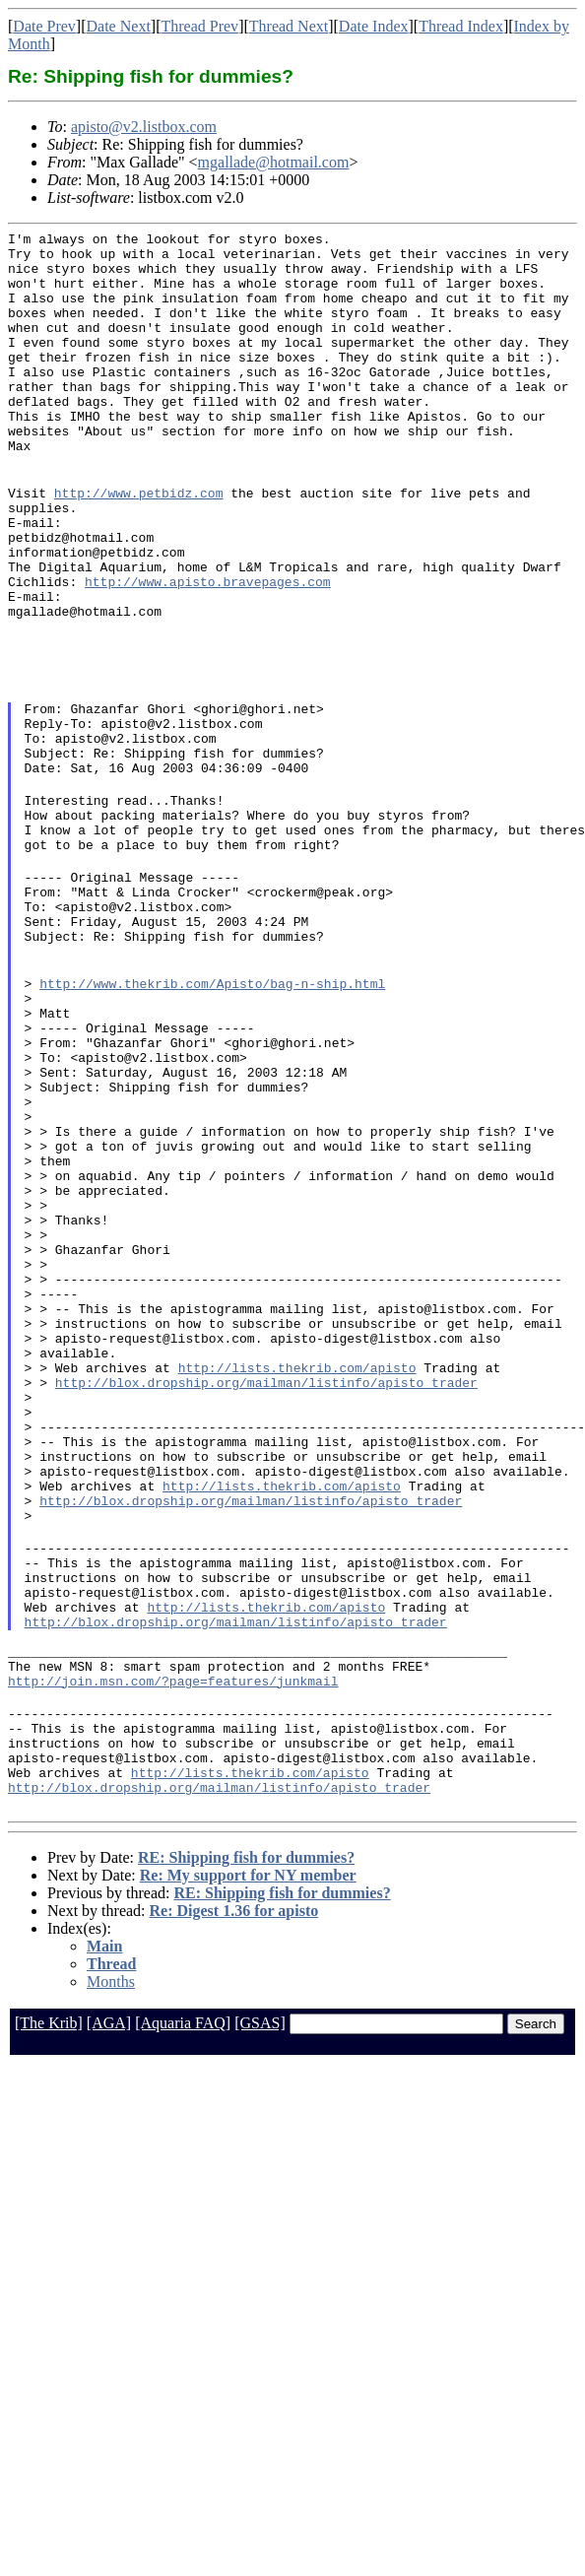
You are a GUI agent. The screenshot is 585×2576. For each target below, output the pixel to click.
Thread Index (461, 26)
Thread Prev (199, 26)
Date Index (374, 26)
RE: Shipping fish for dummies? (246, 2138)
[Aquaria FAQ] (182, 2303)
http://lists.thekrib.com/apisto (297, 1571)
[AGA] (109, 2303)
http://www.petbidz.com (139, 543)
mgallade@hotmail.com (274, 162)
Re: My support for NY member (248, 2155)
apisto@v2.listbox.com (144, 126)
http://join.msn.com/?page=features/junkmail (173, 1943)
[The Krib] (49, 2303)
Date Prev (44, 26)
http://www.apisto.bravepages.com (208, 649)
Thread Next (288, 26)
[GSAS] (260, 2303)
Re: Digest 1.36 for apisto (234, 2191)
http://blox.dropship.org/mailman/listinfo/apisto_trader (266, 1589)
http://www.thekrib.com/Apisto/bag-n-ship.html (212, 1110)
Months (111, 2262)
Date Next (119, 26)
